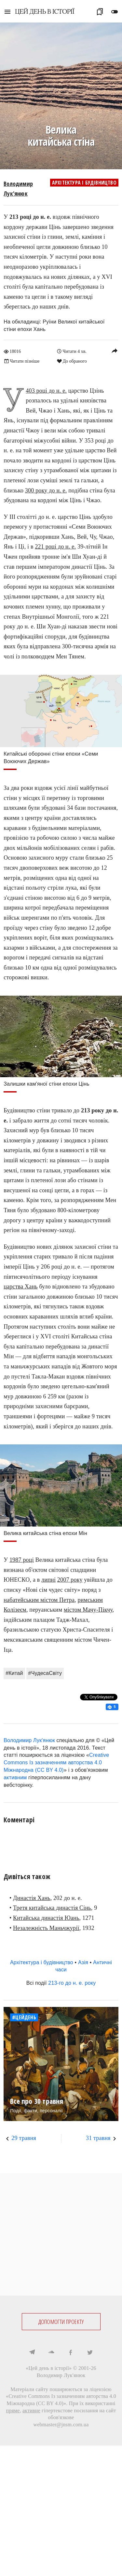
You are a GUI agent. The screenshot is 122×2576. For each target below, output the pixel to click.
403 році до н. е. (46, 390)
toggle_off (114, 12)
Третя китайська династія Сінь (52, 1908)
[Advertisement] (61, 2234)
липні (48, 1579)
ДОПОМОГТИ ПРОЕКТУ (61, 2322)
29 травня (23, 2138)
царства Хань (20, 1286)
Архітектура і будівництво (84, 182)
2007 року (70, 1579)
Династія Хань (31, 1898)
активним (15, 1777)
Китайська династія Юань (46, 1918)
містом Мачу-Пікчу (88, 1609)
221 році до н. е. (55, 546)
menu (7, 12)
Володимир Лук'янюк (29, 1740)
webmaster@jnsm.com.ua (60, 2424)
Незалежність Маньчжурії (46, 1928)
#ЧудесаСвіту (45, 1673)
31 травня (98, 2138)
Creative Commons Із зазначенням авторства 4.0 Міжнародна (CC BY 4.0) (56, 1762)
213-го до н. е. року (72, 1983)
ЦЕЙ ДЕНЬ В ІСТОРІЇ (44, 11)
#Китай (14, 1673)
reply (114, 350)
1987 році (21, 1560)
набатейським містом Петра (39, 1600)
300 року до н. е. (46, 490)
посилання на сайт (95, 2410)
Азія (83, 1962)
